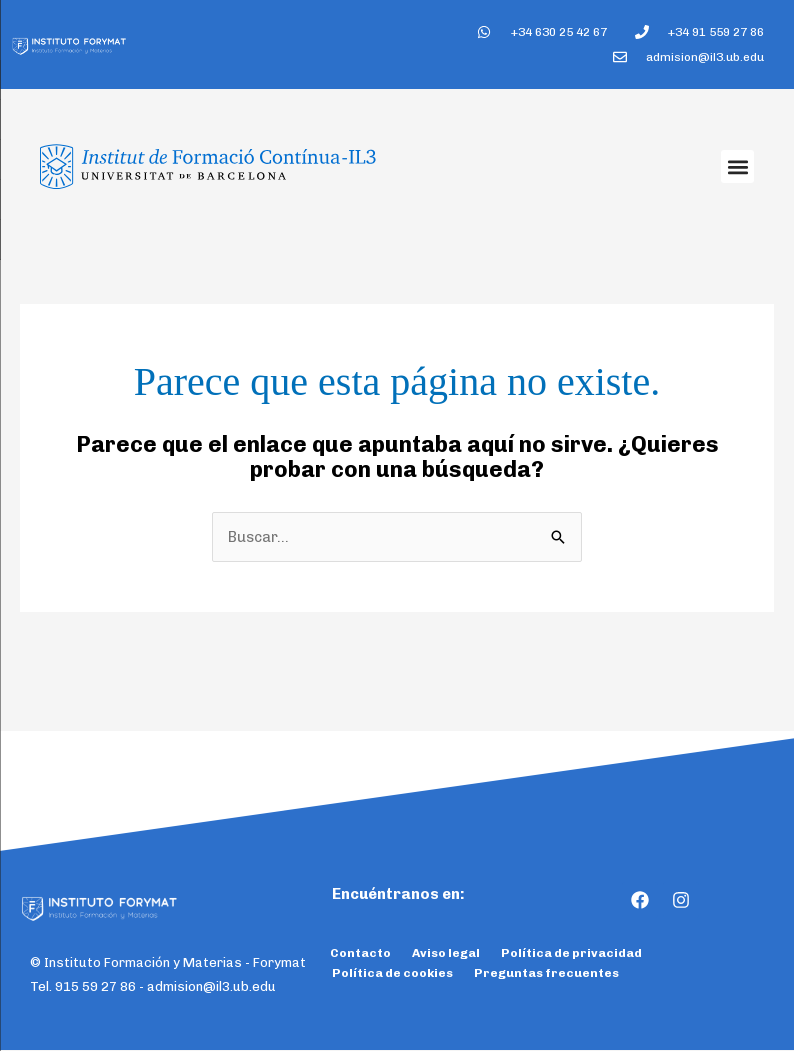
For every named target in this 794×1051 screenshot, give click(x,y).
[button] (737, 167)
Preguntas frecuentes (546, 974)
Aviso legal (446, 954)
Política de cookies (392, 974)
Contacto (360, 954)
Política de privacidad (571, 954)
